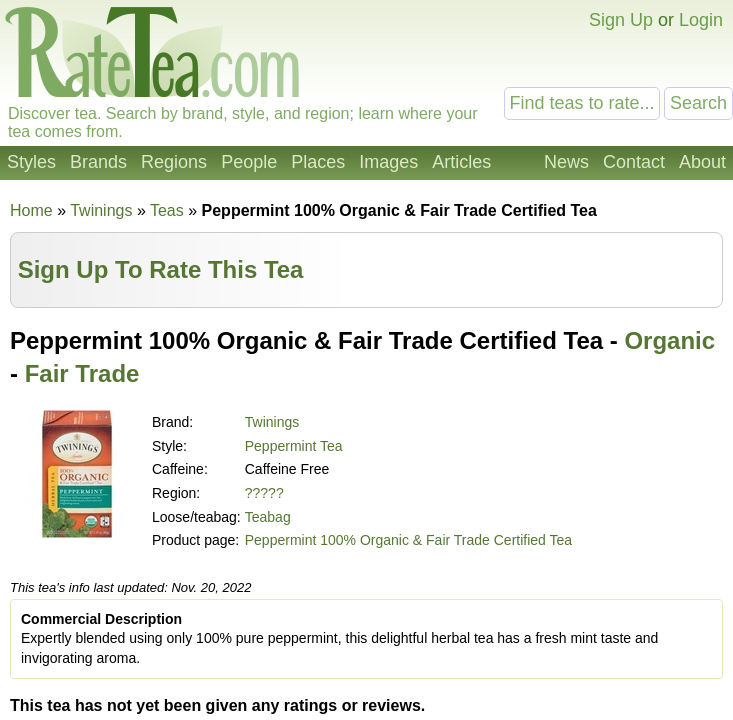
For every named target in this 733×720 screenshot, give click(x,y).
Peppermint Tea (294, 446)
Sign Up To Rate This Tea (161, 269)
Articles (461, 162)
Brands (98, 162)
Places (318, 162)
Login (701, 20)
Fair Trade (82, 373)
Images (388, 162)
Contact (634, 162)
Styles (31, 162)
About (702, 162)
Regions (174, 162)
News (566, 162)
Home (31, 210)
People (249, 162)
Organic (669, 340)
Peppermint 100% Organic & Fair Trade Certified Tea (408, 540)
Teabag (268, 517)
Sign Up (621, 20)
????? (264, 493)
